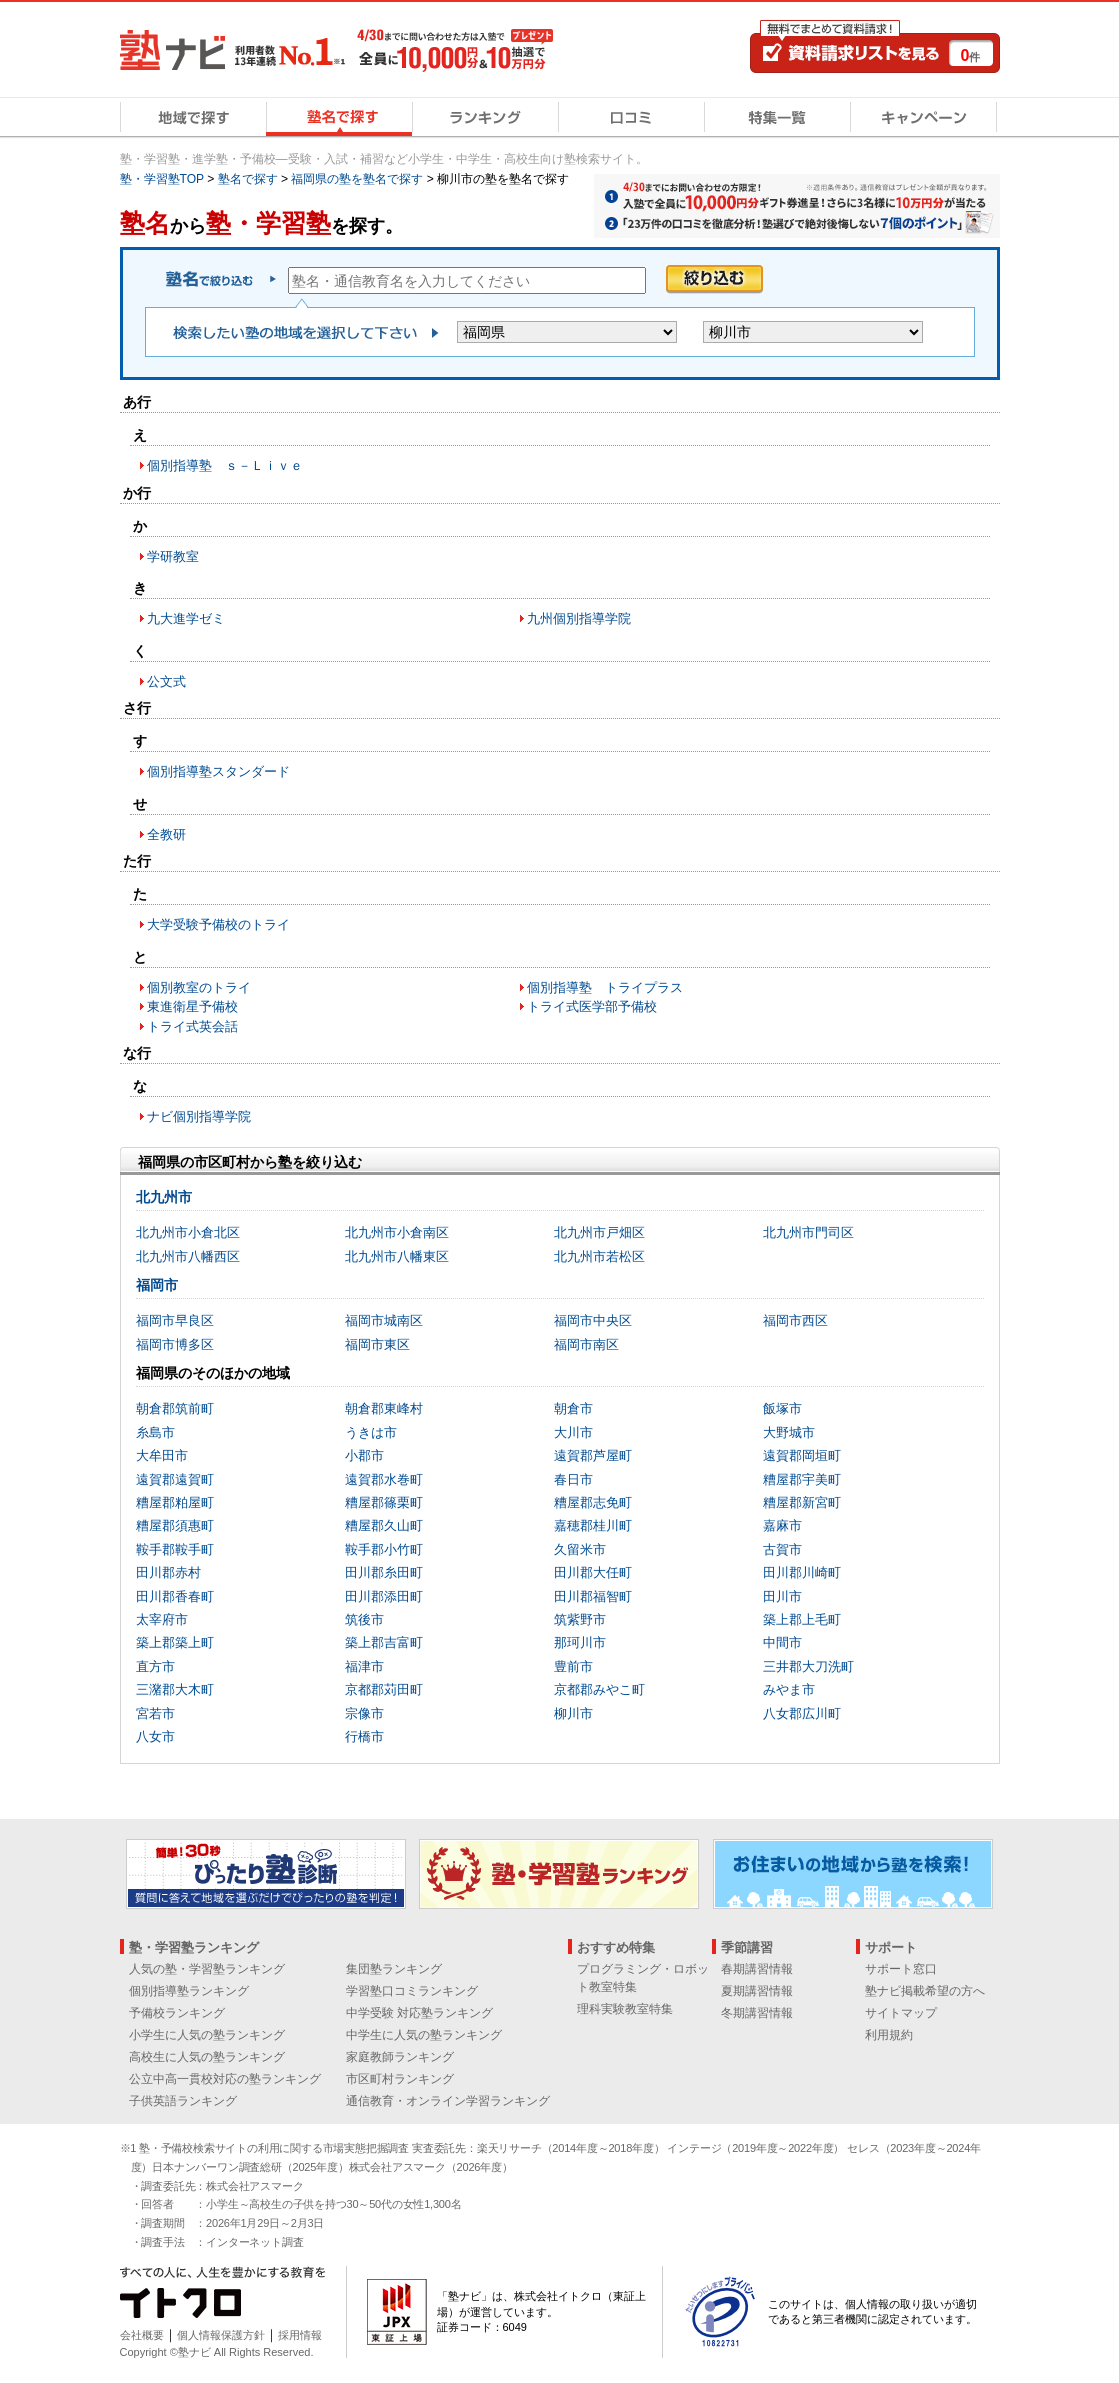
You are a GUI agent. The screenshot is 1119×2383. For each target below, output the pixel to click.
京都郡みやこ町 (599, 1689)
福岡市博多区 (175, 1344)
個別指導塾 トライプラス (605, 987)
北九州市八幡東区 (397, 1256)
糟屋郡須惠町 (175, 1525)
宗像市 (364, 1713)
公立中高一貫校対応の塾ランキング (225, 2079)
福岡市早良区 (175, 1320)
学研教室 (173, 556)
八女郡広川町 (802, 1713)
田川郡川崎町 (802, 1572)
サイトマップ (901, 2013)
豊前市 (573, 1666)
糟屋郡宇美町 (802, 1479)
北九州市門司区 (808, 1232)
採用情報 (300, 2335)
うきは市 (371, 1432)
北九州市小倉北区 (188, 1232)
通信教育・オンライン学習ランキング (448, 2101)
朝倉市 (573, 1408)
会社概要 (142, 2335)
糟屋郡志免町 (593, 1502)
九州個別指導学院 (579, 618)
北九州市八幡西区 (188, 1256)
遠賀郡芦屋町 (593, 1455)
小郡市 (364, 1455)
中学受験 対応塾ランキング (419, 2013)
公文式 (166, 681)
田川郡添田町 (384, 1596)
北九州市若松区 (599, 1256)
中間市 (782, 1642)
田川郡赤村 (168, 1572)
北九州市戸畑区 (599, 1232)
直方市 (155, 1666)
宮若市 (155, 1713)
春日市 (573, 1479)
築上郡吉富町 (384, 1642)
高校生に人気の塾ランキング (207, 2057)
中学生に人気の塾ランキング (424, 2035)
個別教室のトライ (199, 987)
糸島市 (155, 1432)
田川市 (782, 1596)
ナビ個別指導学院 (199, 1116)
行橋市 (364, 1736)
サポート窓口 (901, 1969)
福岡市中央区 (593, 1320)
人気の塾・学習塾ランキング (207, 1969)
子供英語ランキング (183, 2101)
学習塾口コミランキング (412, 1991)
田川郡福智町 (593, 1596)
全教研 (166, 834)
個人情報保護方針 (221, 2335)
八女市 (155, 1736)
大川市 (573, 1432)
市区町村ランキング (400, 2079)
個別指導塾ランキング (189, 1991)
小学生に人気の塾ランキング (207, 2035)
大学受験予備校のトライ (218, 924)
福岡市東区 (377, 1344)
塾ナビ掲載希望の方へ (925, 1991)
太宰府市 (162, 1619)
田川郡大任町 (593, 1572)
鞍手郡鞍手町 (175, 1549)
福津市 (364, 1666)
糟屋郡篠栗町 (384, 1502)
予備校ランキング (177, 2013)
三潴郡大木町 (175, 1689)
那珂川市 (580, 1642)
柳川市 (573, 1713)
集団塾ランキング (394, 1969)
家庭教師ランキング (400, 2057)
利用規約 (889, 2035)
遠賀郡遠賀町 (175, 1479)
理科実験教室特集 (625, 2009)
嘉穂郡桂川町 (593, 1525)
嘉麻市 (782, 1525)
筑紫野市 (580, 1619)
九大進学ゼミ (186, 618)
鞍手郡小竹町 (384, 1549)
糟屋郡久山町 (384, 1525)
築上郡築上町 (175, 1642)
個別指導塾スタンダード (218, 771)
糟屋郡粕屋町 (175, 1502)
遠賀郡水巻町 (384, 1479)
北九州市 (164, 1197)
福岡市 (157, 1285)
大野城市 (789, 1432)
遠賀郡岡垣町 (802, 1455)
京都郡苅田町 (384, 1689)
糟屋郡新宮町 (802, 1502)
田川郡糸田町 (384, 1572)
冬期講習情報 (757, 2013)
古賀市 (782, 1549)
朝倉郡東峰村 (384, 1408)
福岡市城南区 (384, 1320)
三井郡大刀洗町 (808, 1666)
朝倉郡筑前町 (175, 1408)
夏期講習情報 (757, 1991)
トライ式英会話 (192, 1026)
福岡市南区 (586, 1344)
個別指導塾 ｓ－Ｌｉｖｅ (225, 465)
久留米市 (580, 1549)
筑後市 (364, 1619)
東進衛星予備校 (192, 1006)
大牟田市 (162, 1455)
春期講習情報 (757, 1969)
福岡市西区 (795, 1320)
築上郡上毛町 (802, 1619)
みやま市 (789, 1689)
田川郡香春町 (175, 1596)
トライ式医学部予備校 (592, 1006)
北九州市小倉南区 (397, 1232)
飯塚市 (782, 1408)
